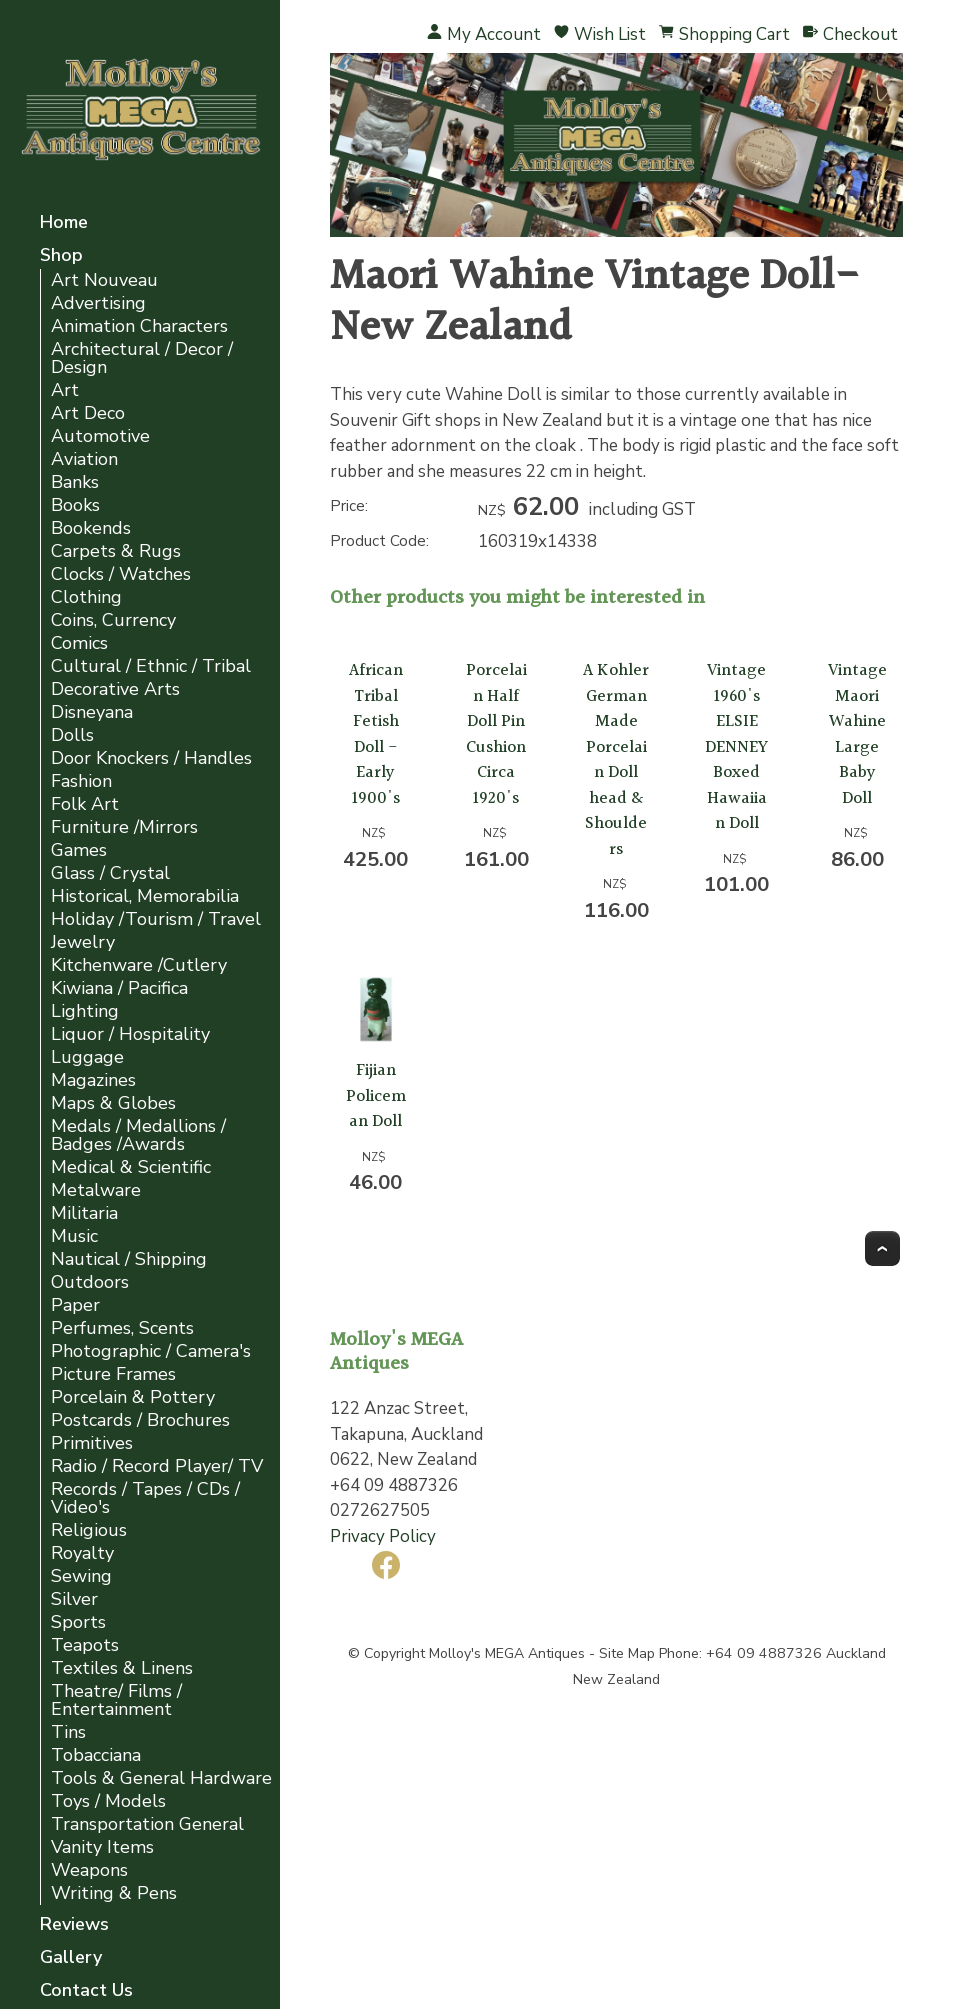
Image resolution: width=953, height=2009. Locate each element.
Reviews (74, 1925)
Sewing (81, 1576)
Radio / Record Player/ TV (157, 1466)
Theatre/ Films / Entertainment (116, 1700)
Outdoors (90, 1282)
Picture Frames (113, 1374)
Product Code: (379, 541)
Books (75, 505)
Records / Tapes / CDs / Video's (145, 1498)
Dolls (72, 735)
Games (79, 850)
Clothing (86, 597)
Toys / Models (108, 1801)
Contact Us (86, 1991)
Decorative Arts (115, 689)
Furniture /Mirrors (124, 827)
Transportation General (147, 1824)
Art (65, 390)
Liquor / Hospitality (130, 1034)
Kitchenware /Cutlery (139, 965)
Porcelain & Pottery (133, 1397)
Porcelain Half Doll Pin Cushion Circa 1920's (496, 734)
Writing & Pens (114, 1893)
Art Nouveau (104, 280)
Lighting (85, 1011)
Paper (75, 1305)
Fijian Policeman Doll (376, 1096)
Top (882, 1248)
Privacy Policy (383, 1536)
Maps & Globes (113, 1103)
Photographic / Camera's (151, 1351)
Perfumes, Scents (122, 1328)
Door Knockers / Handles (151, 758)
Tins (68, 1732)
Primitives (92, 1443)
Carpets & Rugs (116, 551)
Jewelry (83, 942)
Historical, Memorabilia (145, 896)
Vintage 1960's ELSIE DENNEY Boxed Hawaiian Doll (736, 747)
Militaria (84, 1213)
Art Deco (88, 413)
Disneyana (92, 712)
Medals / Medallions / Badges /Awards (138, 1135)
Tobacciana (96, 1755)
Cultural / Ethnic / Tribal (151, 666)
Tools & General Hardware (161, 1778)
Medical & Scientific (131, 1167)
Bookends (91, 528)
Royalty (82, 1553)
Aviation (84, 459)
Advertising (98, 303)
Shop (61, 256)
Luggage (87, 1057)
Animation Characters (139, 326)
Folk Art (85, 804)
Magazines (93, 1080)
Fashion (81, 781)
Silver (74, 1599)
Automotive (100, 436)
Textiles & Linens (122, 1668)
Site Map (627, 1653)
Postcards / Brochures (140, 1420)
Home (64, 223)
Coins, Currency (113, 620)
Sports (78, 1622)
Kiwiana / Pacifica (119, 988)
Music (74, 1236)
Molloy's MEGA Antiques (507, 1653)
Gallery (71, 1958)
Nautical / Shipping (129, 1259)
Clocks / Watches (121, 574)
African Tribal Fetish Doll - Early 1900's (376, 734)
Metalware (96, 1190)
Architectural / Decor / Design (142, 358)
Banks (75, 482)
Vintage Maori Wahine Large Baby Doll (857, 734)
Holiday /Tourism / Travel (156, 919)
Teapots (85, 1645)
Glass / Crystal (110, 873)
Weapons (89, 1870)
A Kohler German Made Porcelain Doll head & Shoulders (616, 760)
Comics (79, 643)
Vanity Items (102, 1847)
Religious (89, 1530)
